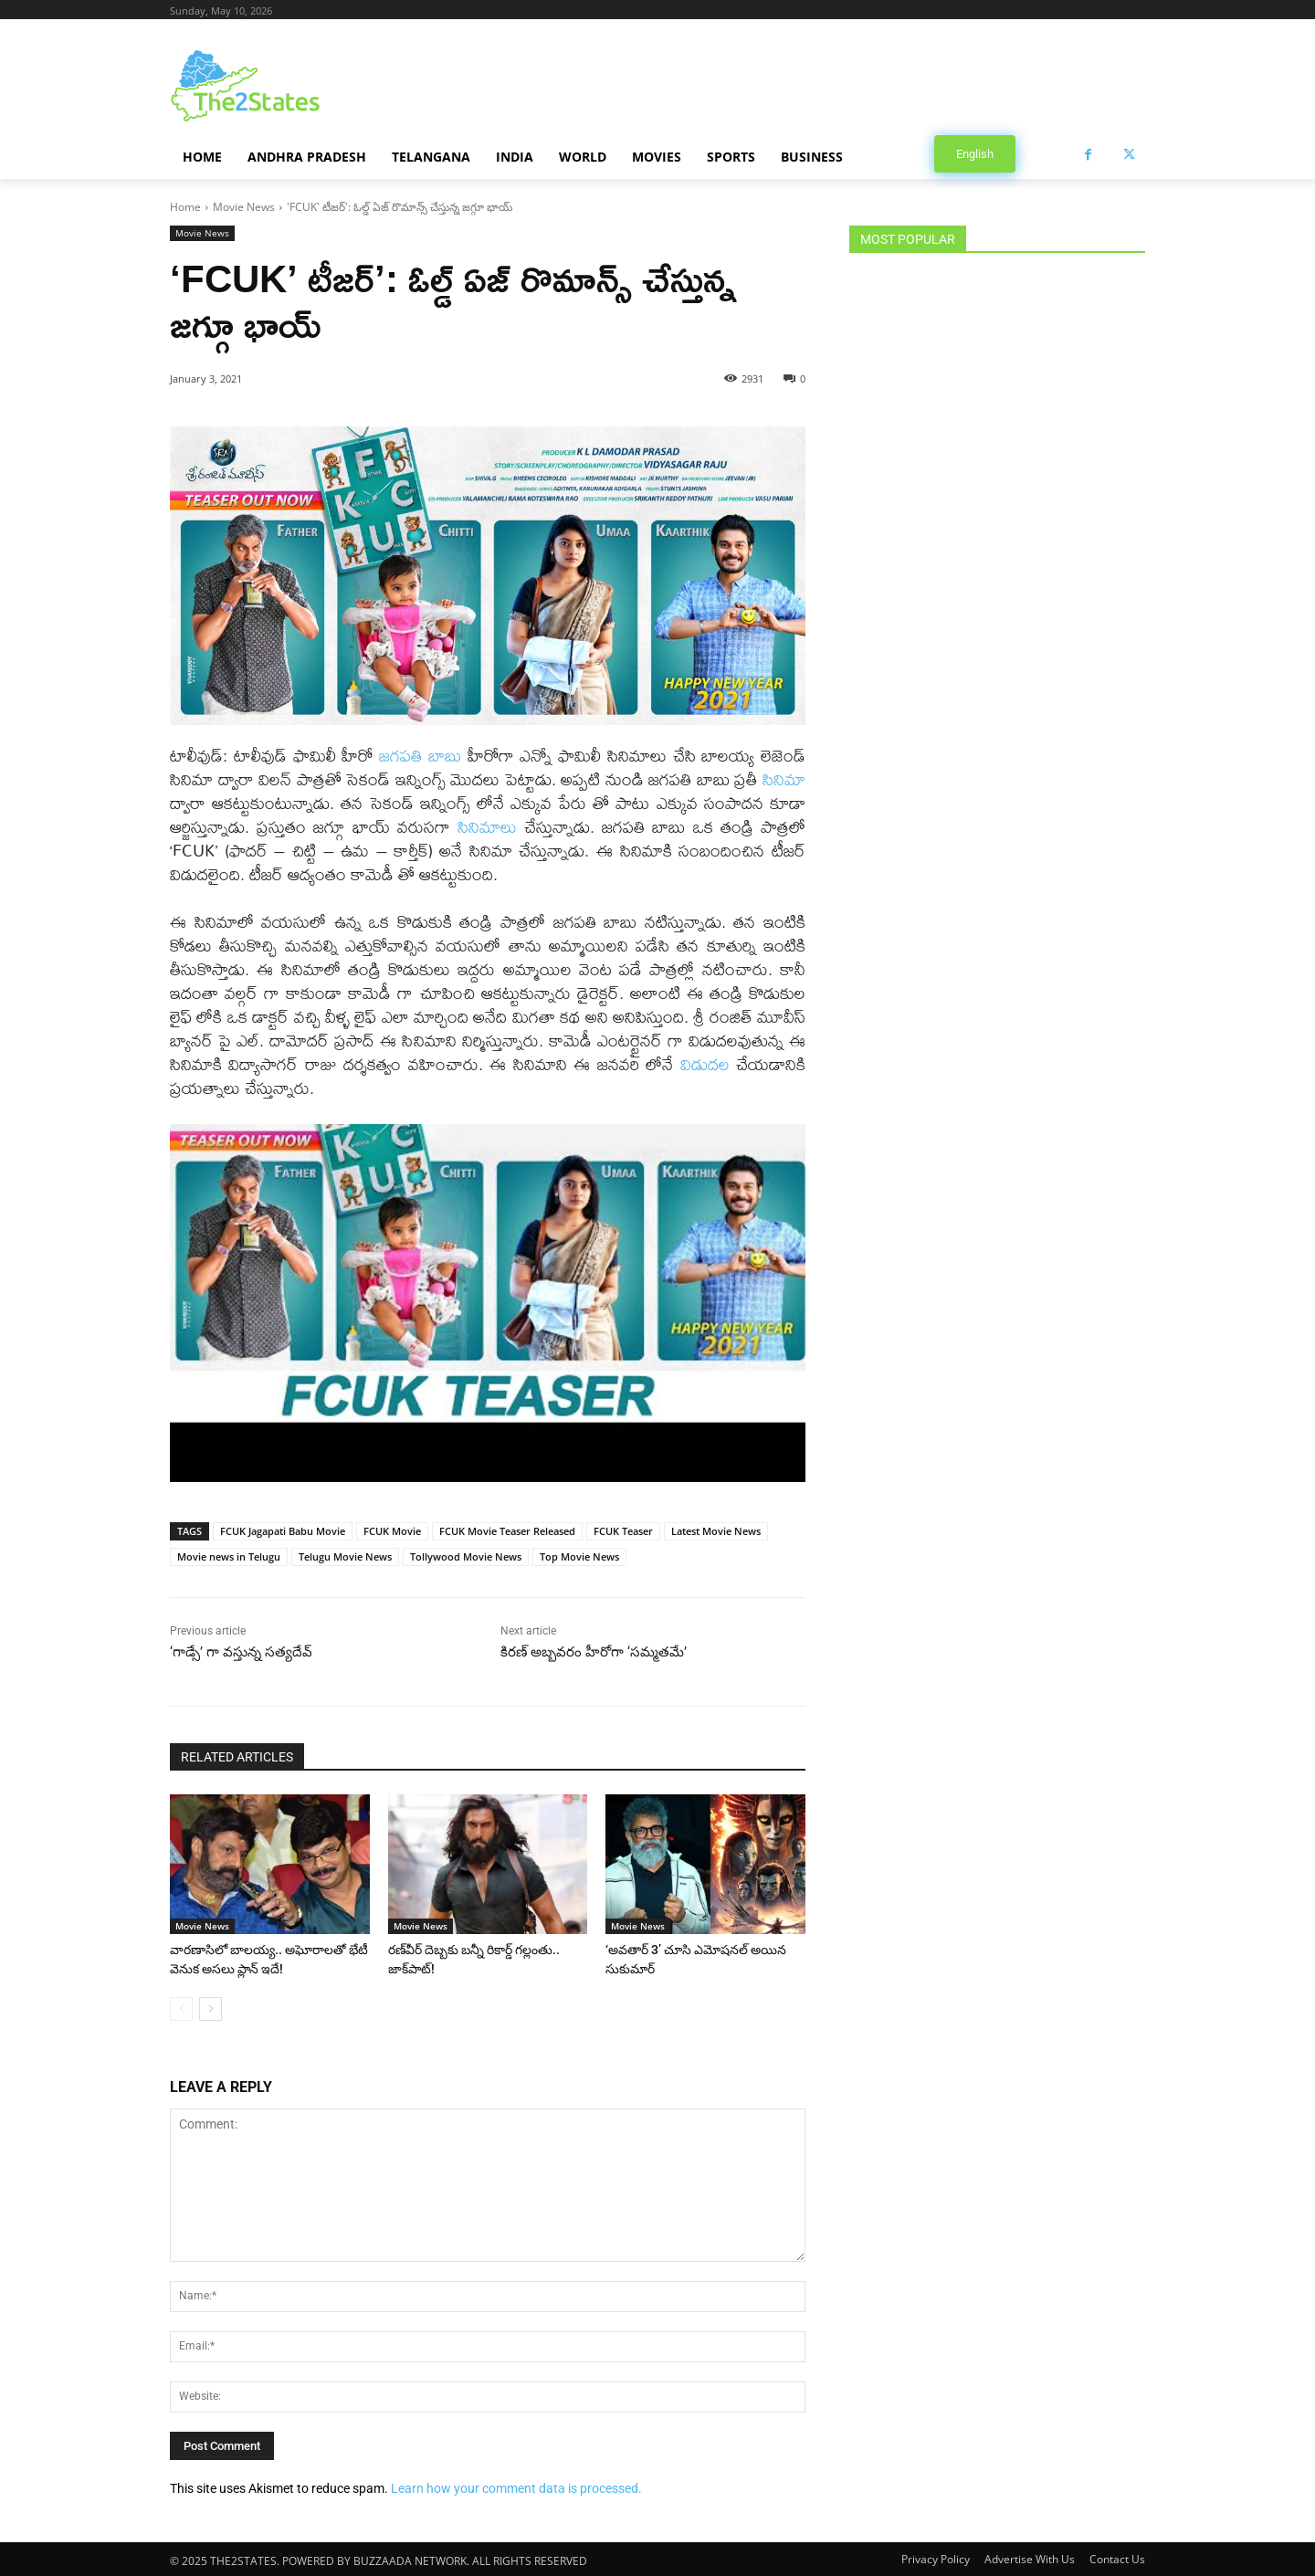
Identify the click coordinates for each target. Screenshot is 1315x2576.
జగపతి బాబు (420, 756)
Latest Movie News (716, 1531)
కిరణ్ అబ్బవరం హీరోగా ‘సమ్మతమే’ (593, 1652)
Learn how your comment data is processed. (516, 2486)
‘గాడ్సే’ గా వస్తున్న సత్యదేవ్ (241, 1652)
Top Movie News (579, 1556)
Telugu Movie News (345, 1556)
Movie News (244, 207)
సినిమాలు (491, 827)
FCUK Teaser (623, 1531)
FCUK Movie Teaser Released (507, 1531)
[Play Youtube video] (487, 1302)
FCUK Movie (392, 1531)
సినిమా (784, 779)
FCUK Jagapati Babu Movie (282, 1531)
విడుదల (708, 1064)
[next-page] (210, 2007)
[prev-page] (181, 2007)
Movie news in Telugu (228, 1556)
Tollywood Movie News (465, 1556)
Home (185, 207)
